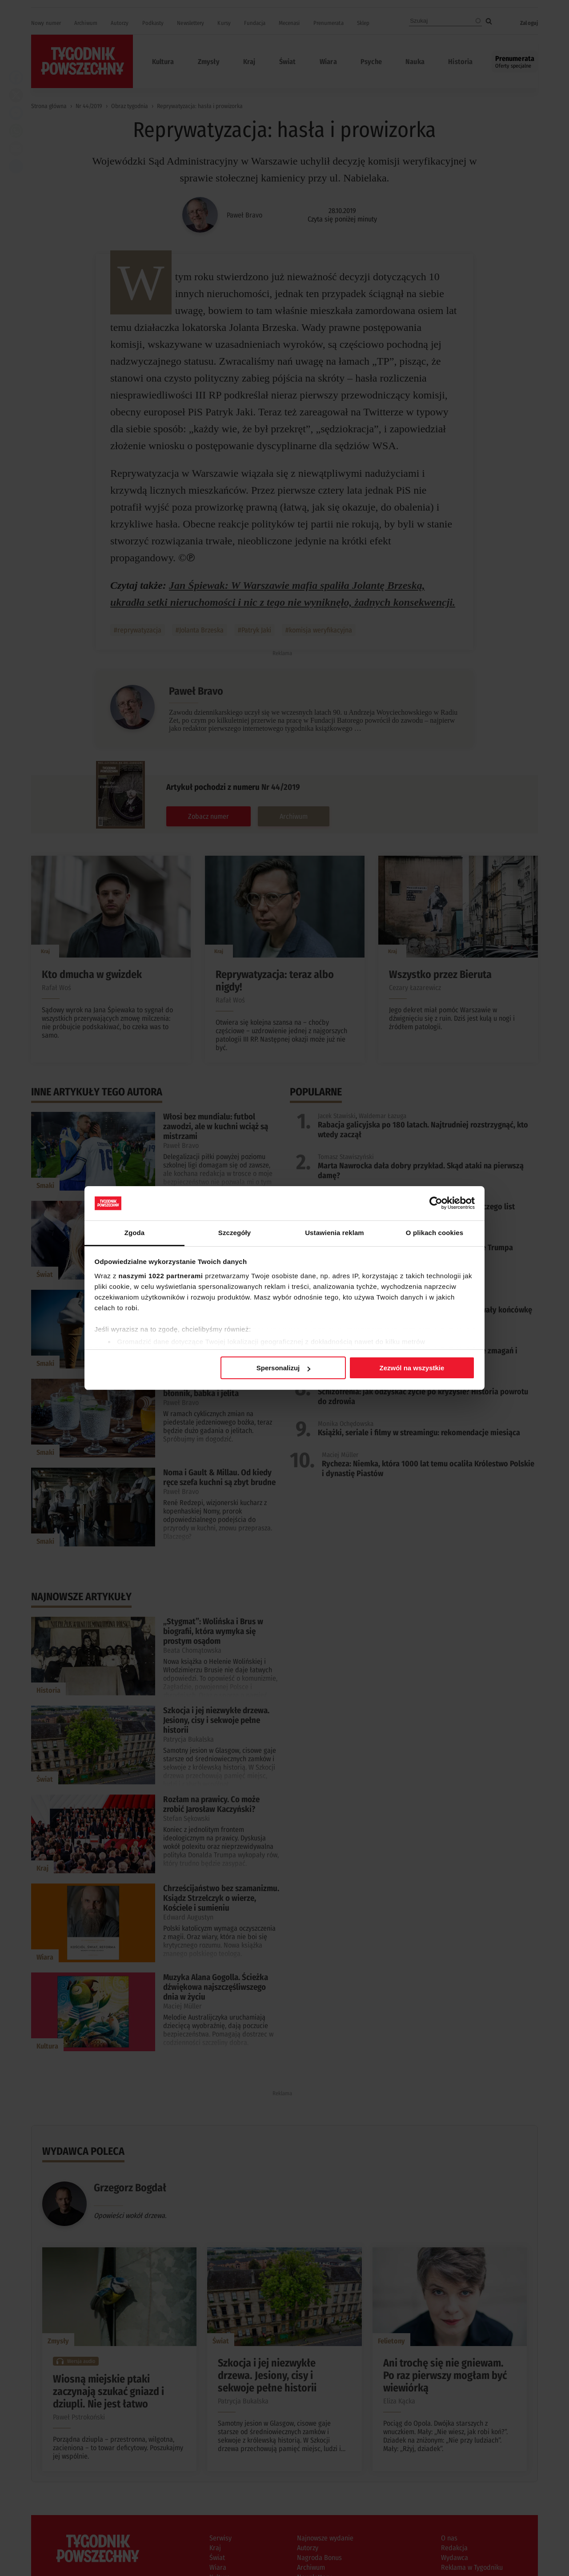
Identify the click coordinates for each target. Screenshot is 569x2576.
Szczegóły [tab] (234, 1232)
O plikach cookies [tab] (434, 1232)
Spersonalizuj (283, 1368)
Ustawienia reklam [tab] (334, 1232)
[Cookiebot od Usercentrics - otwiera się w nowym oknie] (436, 1203)
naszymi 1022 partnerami (161, 1276)
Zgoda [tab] (134, 1232)
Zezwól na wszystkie (411, 1368)
